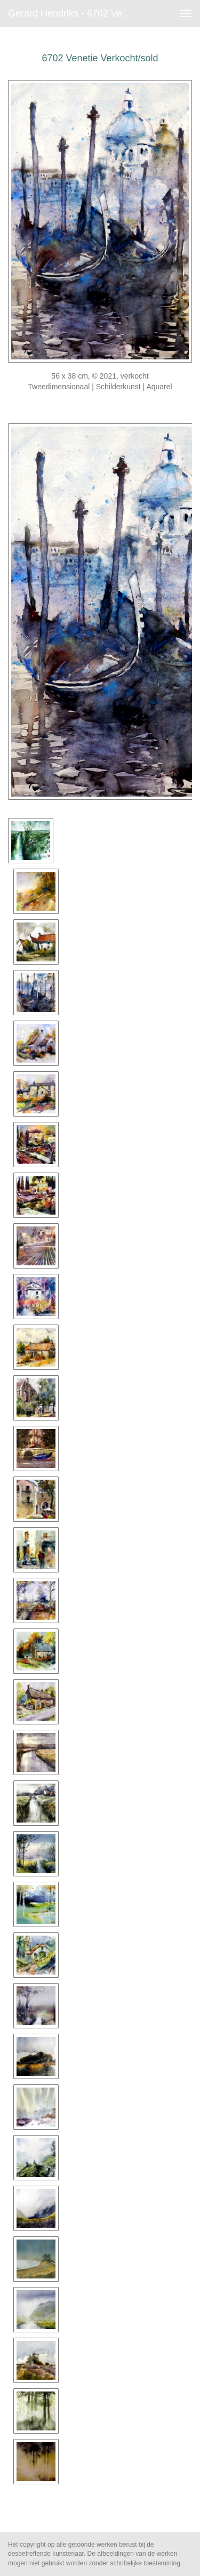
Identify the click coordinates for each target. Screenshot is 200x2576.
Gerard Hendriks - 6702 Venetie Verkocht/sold (76, 13)
